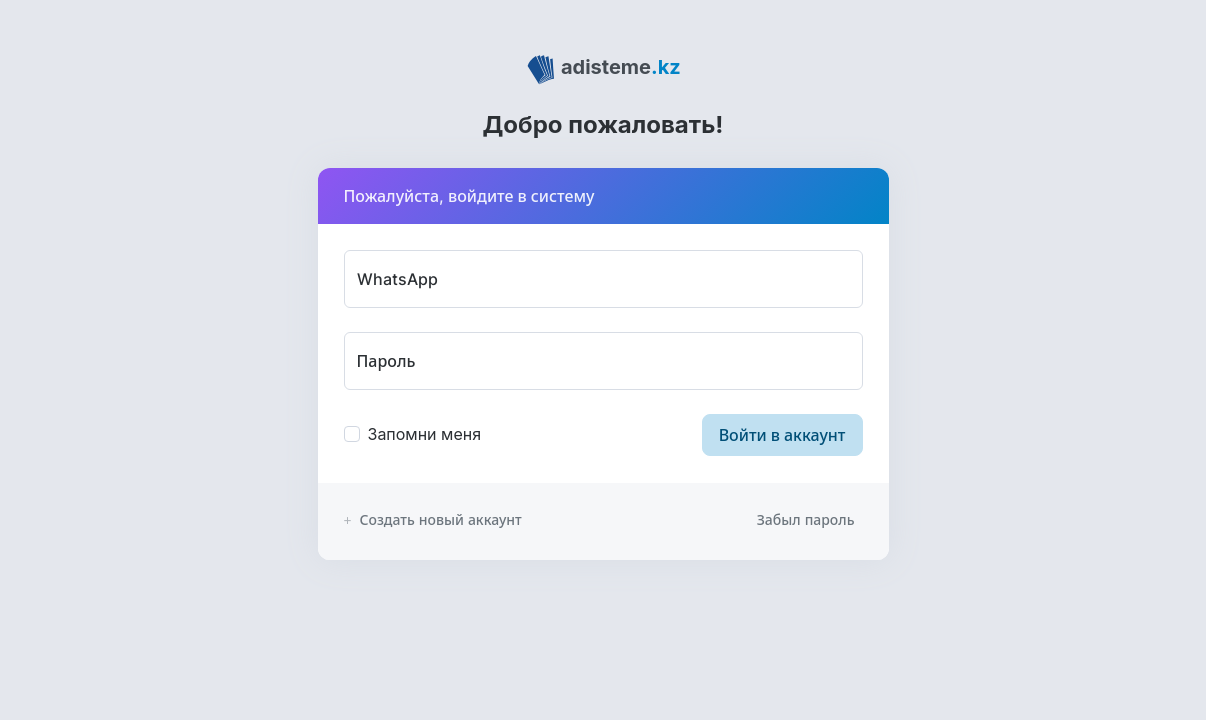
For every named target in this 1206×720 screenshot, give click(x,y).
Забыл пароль (806, 519)
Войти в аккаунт (782, 435)
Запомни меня (425, 434)
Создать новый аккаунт (433, 519)
